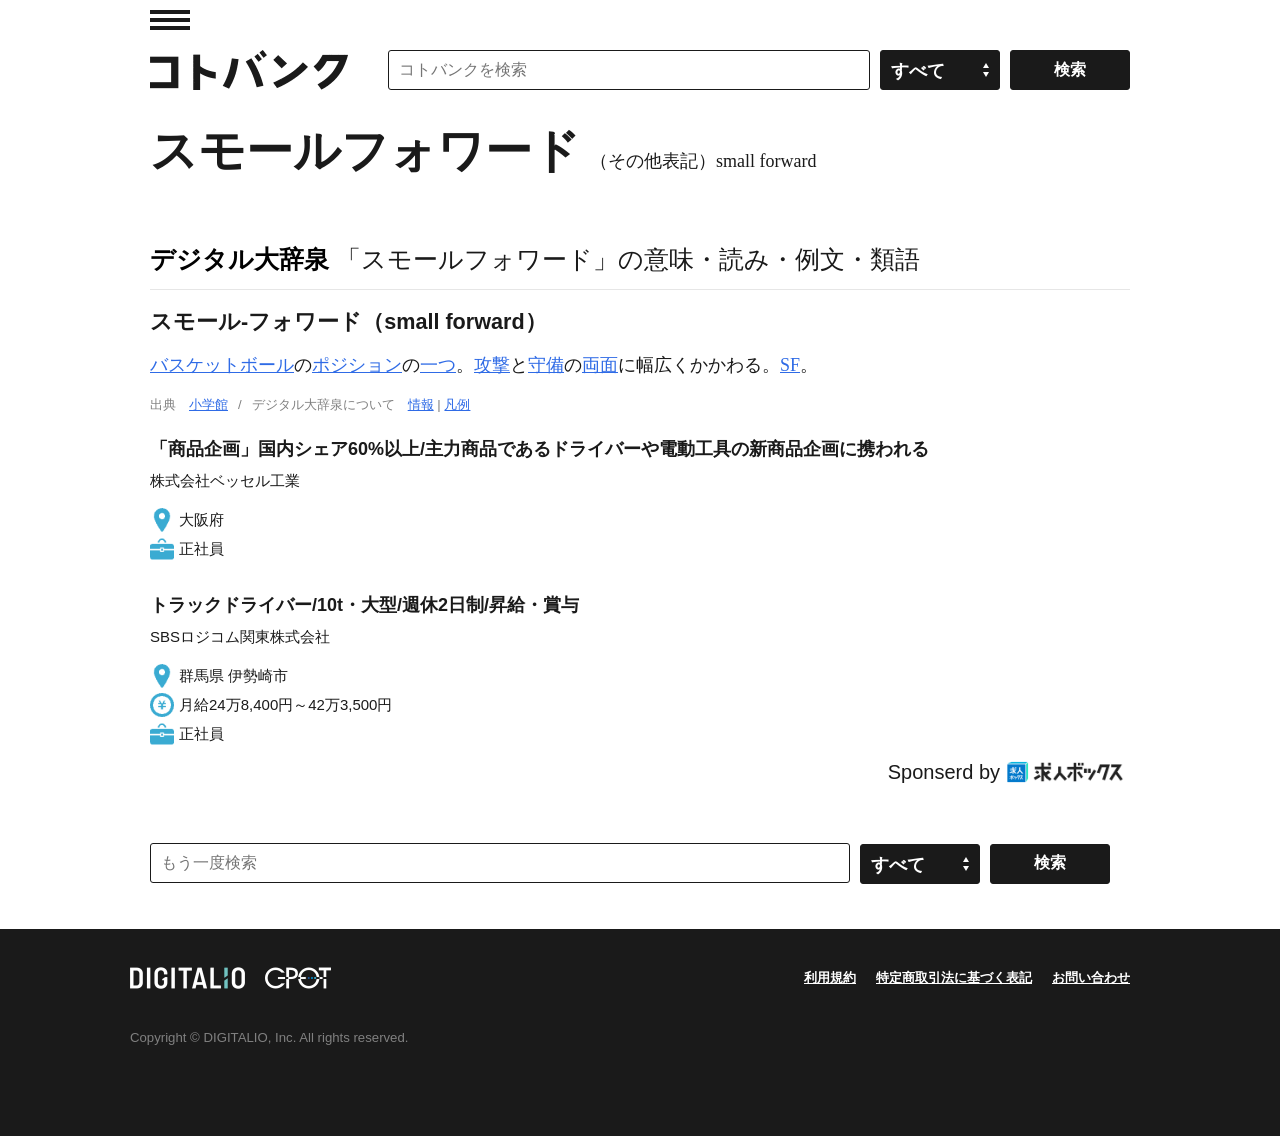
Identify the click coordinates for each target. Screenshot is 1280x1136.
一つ (438, 365)
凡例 (457, 404)
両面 (600, 365)
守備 (546, 365)
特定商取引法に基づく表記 (954, 977)
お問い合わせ (1091, 977)
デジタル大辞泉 (239, 259)
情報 (421, 404)
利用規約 (830, 977)
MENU (170, 20)
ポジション (357, 365)
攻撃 (492, 365)
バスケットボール (222, 365)
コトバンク (249, 70)
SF (790, 365)
